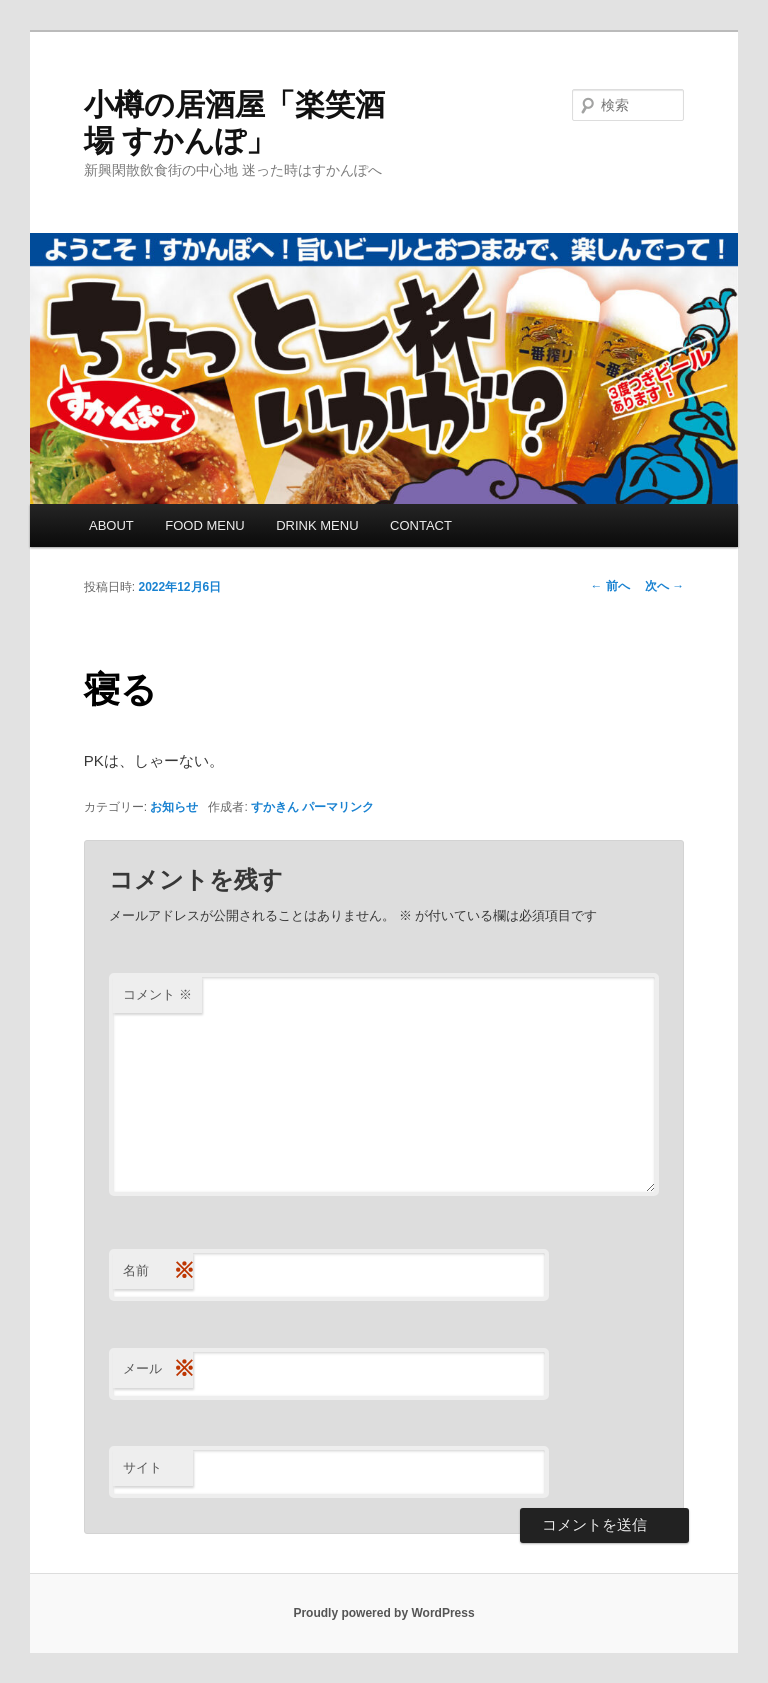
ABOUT (111, 525)
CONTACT (421, 525)
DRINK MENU (317, 525)
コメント (157, 994)
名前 (158, 1271)
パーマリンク (338, 807)
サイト (142, 1467)
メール (158, 1369)
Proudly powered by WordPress (383, 1613)
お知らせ (174, 807)
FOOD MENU (204, 525)
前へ (610, 586)
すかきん (275, 807)
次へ (664, 586)
